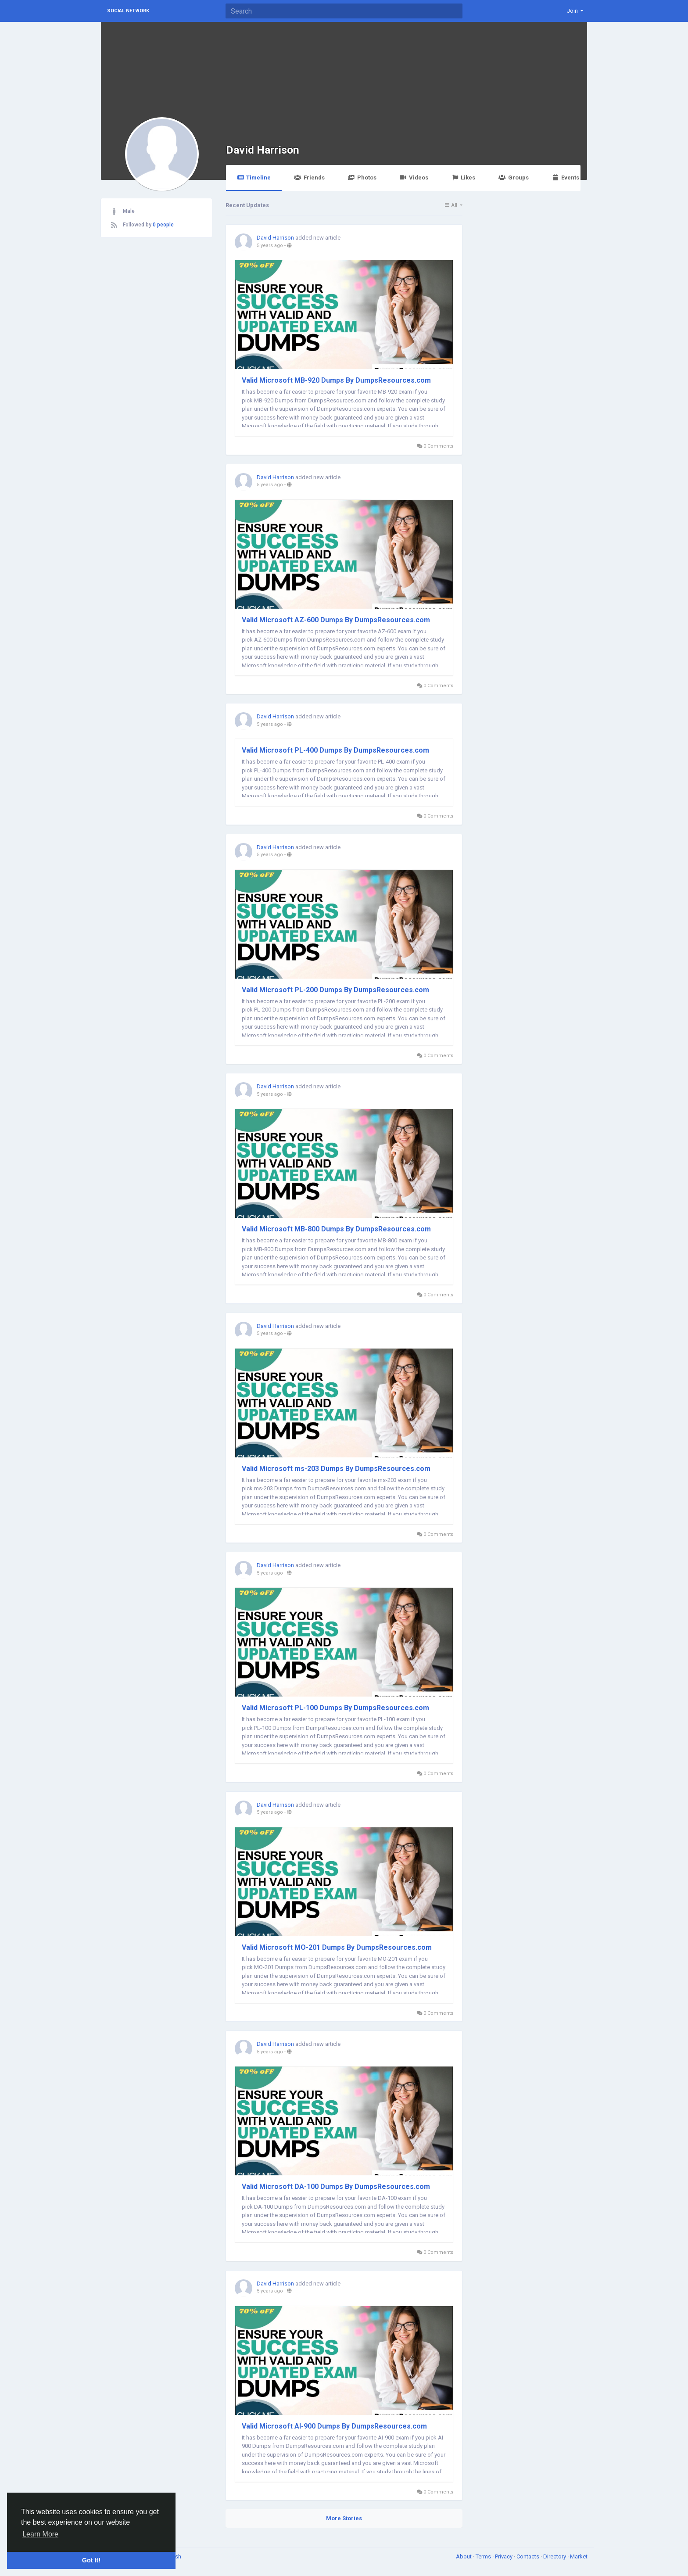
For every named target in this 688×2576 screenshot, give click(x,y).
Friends (309, 177)
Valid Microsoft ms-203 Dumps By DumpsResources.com (336, 1468)
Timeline (254, 177)
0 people (163, 225)
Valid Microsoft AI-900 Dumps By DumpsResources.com (334, 2426)
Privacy (504, 2556)
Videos (414, 177)
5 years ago (270, 245)
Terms (484, 2556)
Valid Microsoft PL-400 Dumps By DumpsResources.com (335, 750)
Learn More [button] (40, 2534)
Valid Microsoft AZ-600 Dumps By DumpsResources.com (336, 620)
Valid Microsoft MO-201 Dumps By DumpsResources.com (337, 1947)
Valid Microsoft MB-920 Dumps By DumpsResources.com (336, 380)
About (464, 2556)
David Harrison (262, 150)
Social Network (128, 11)
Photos (362, 177)
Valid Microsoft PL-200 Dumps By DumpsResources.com (335, 990)
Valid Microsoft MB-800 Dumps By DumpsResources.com (336, 1229)
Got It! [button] (91, 2560)
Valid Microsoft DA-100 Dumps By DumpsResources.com (336, 2186)
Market (579, 2556)
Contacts (528, 2556)
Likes (463, 177)
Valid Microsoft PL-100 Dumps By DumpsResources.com (335, 1708)
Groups (513, 177)
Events (565, 177)
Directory (555, 2556)
